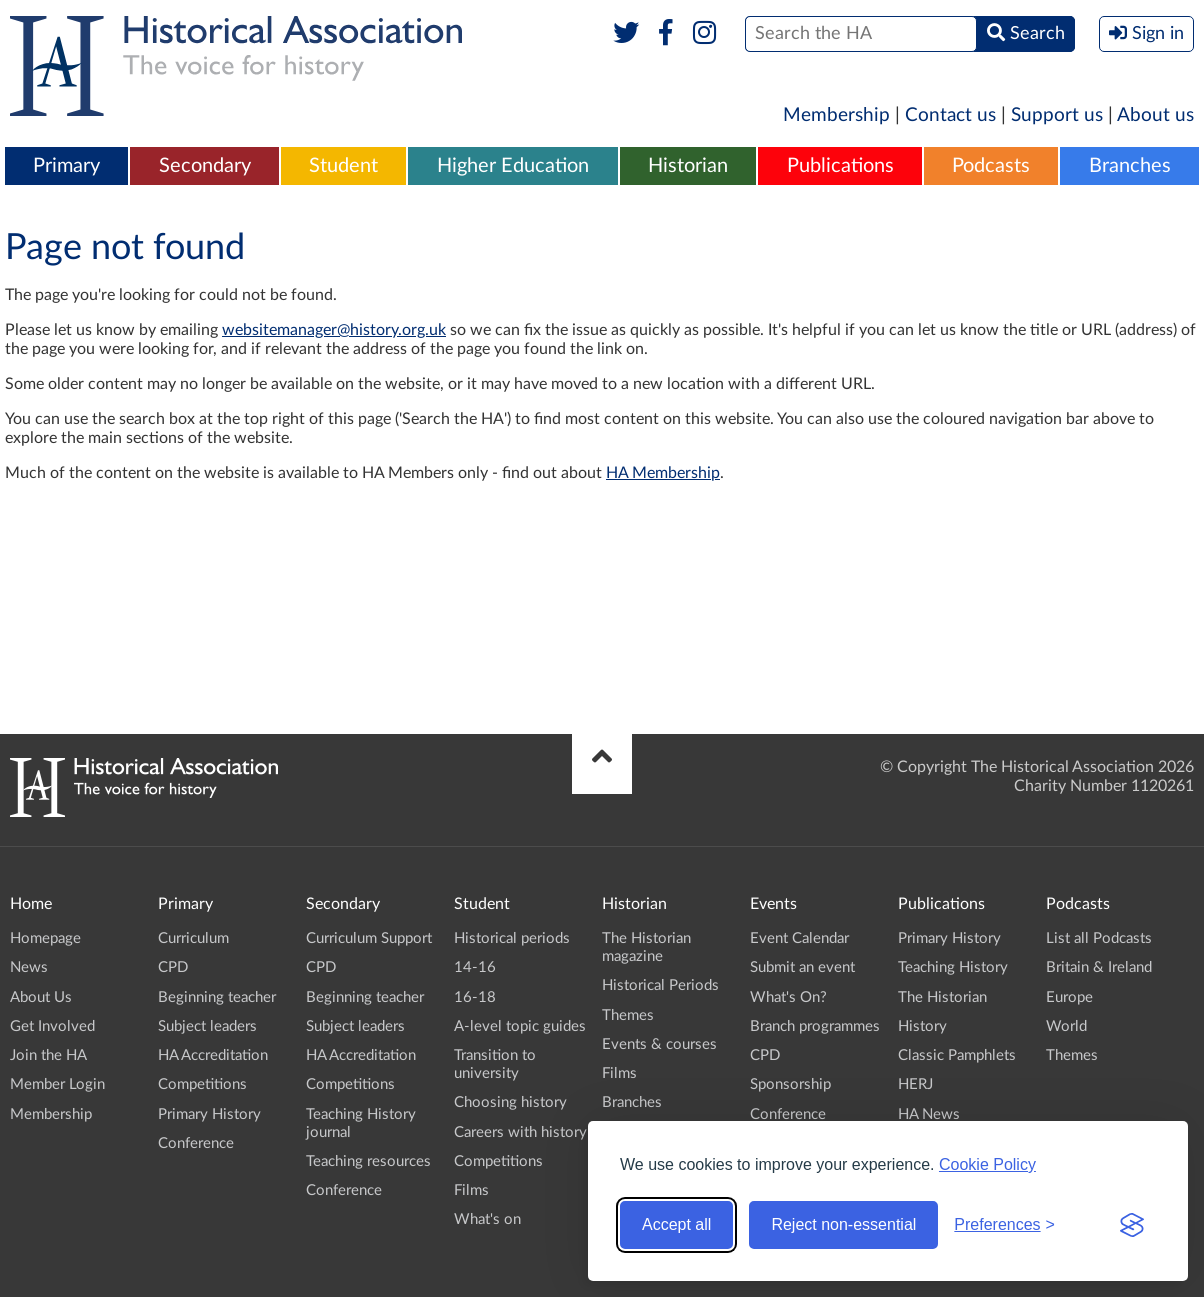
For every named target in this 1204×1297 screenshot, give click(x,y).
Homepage (45, 938)
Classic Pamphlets (957, 1055)
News (29, 967)
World (1066, 1026)
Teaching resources (368, 1161)
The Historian (942, 997)
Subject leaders (207, 1026)
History (922, 1026)
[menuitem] (66, 167)
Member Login (57, 1084)
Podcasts (991, 166)
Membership (836, 115)
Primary (66, 166)
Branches (1130, 166)
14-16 (475, 967)
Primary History (209, 1114)
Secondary (205, 166)
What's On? (788, 997)
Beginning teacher (217, 997)
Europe (1069, 997)
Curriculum (193, 938)
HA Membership (663, 473)
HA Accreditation (213, 1055)
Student (343, 166)
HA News (929, 1114)
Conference (196, 1143)
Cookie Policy (987, 1164)
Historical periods (512, 938)
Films (471, 1190)
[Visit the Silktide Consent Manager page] (1132, 1225)
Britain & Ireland (1099, 967)
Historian (688, 166)
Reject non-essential (843, 1224)
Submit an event (802, 967)
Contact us (950, 115)
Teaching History (953, 967)
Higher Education (513, 166)
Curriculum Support (369, 938)
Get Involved (52, 1026)
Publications (840, 166)
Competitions (202, 1084)
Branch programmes (815, 1026)
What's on (487, 1219)
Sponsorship (790, 1084)
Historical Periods (660, 985)
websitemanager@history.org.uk (334, 330)
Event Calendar (799, 938)
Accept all (676, 1224)
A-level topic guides (520, 1026)
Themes (628, 1015)
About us (1155, 115)
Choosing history (510, 1102)
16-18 (475, 997)
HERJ (915, 1084)
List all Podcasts (1099, 938)
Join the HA (48, 1055)
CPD (173, 967)
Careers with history (520, 1132)
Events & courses (659, 1044)
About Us (41, 997)
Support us (1057, 115)
